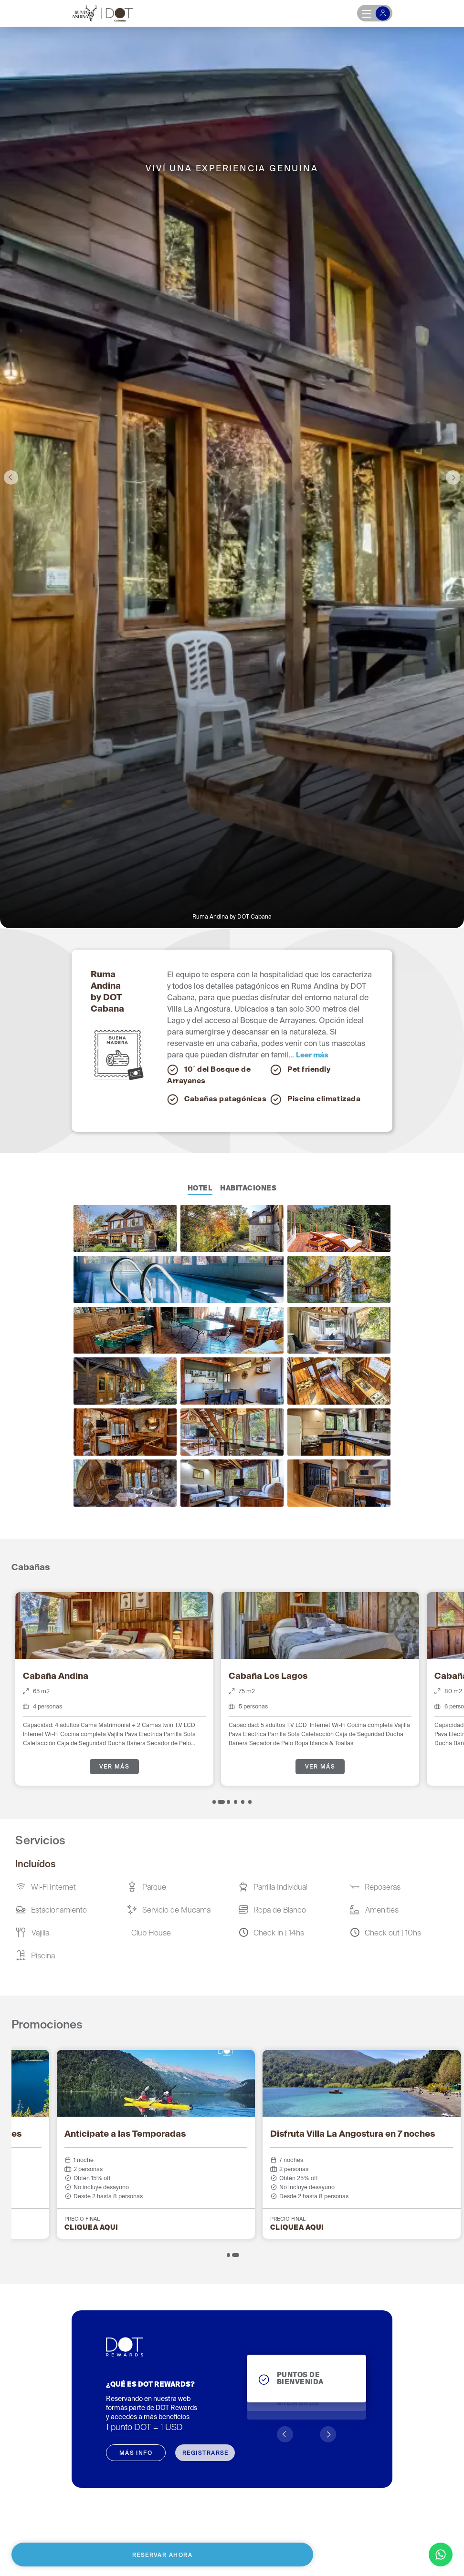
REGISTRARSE (205, 2453)
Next (453, 477)
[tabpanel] (114, 1689)
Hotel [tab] (200, 1188)
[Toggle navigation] (374, 13)
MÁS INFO (136, 2453)
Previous (11, 477)
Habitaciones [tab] (248, 1188)
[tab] (214, 1802)
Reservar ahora (162, 2555)
